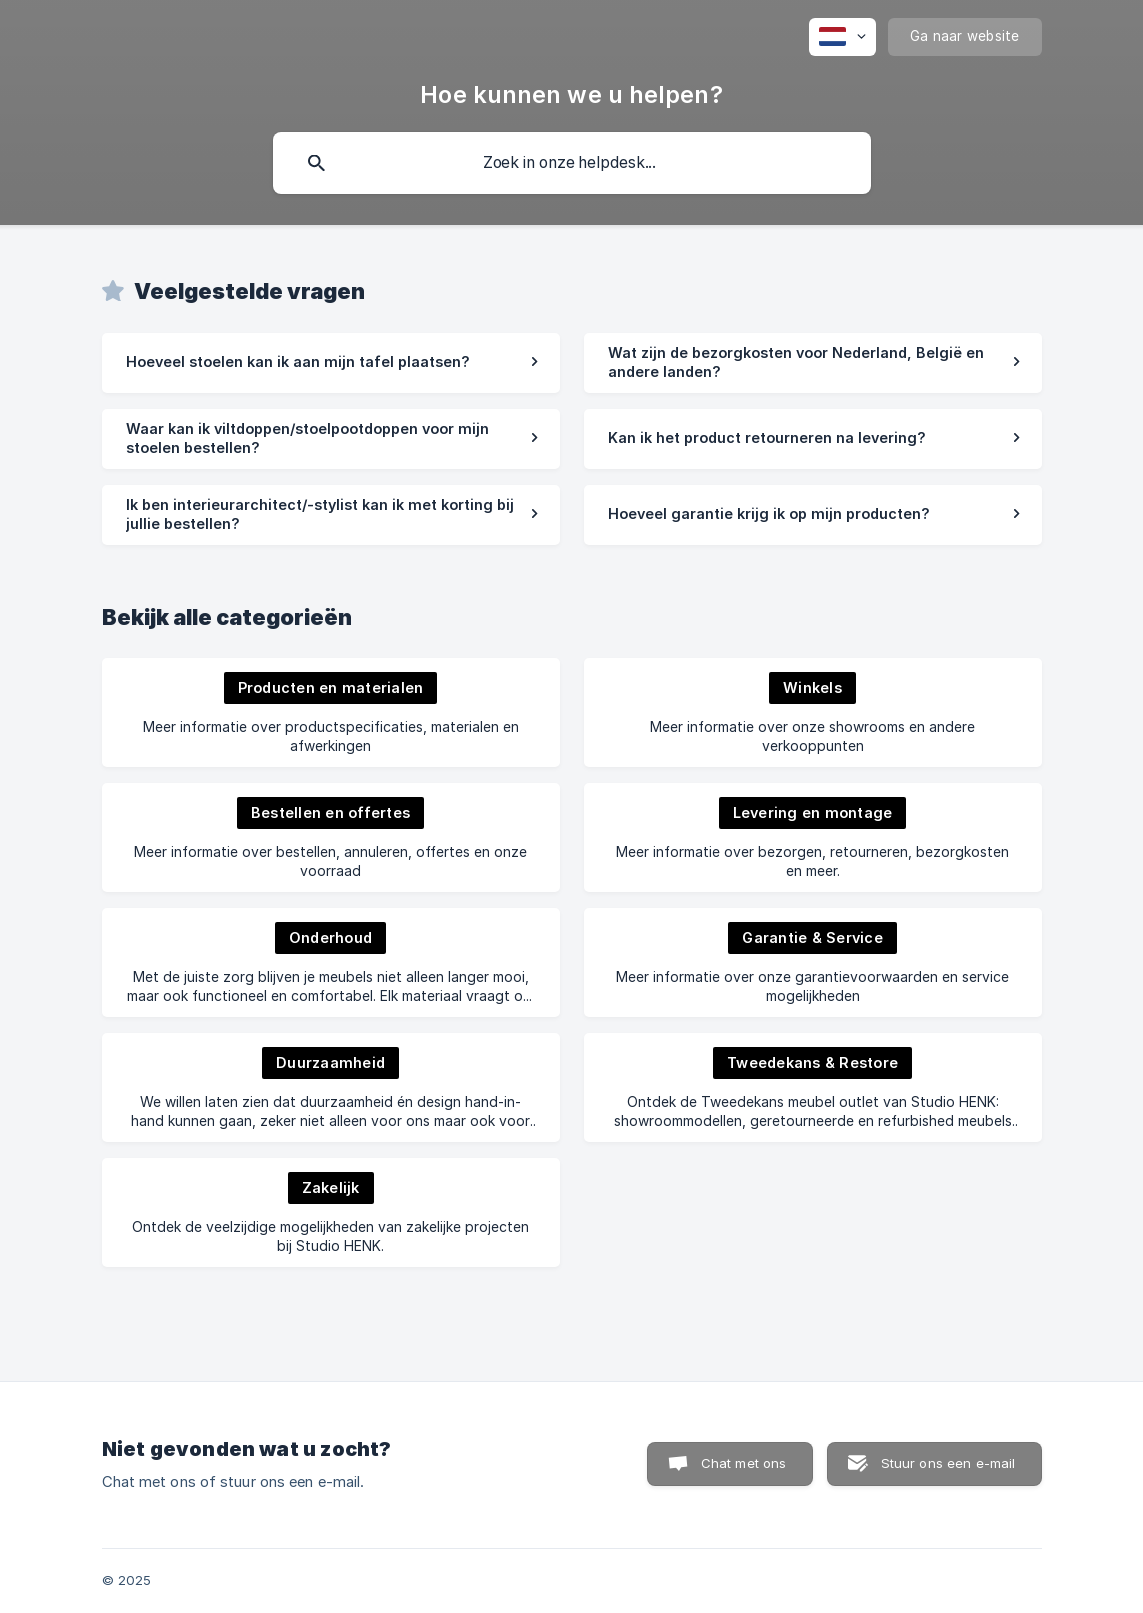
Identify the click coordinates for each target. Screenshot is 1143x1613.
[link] (331, 363)
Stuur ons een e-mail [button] (948, 1463)
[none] (842, 37)
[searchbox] (572, 163)
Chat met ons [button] (744, 1463)
